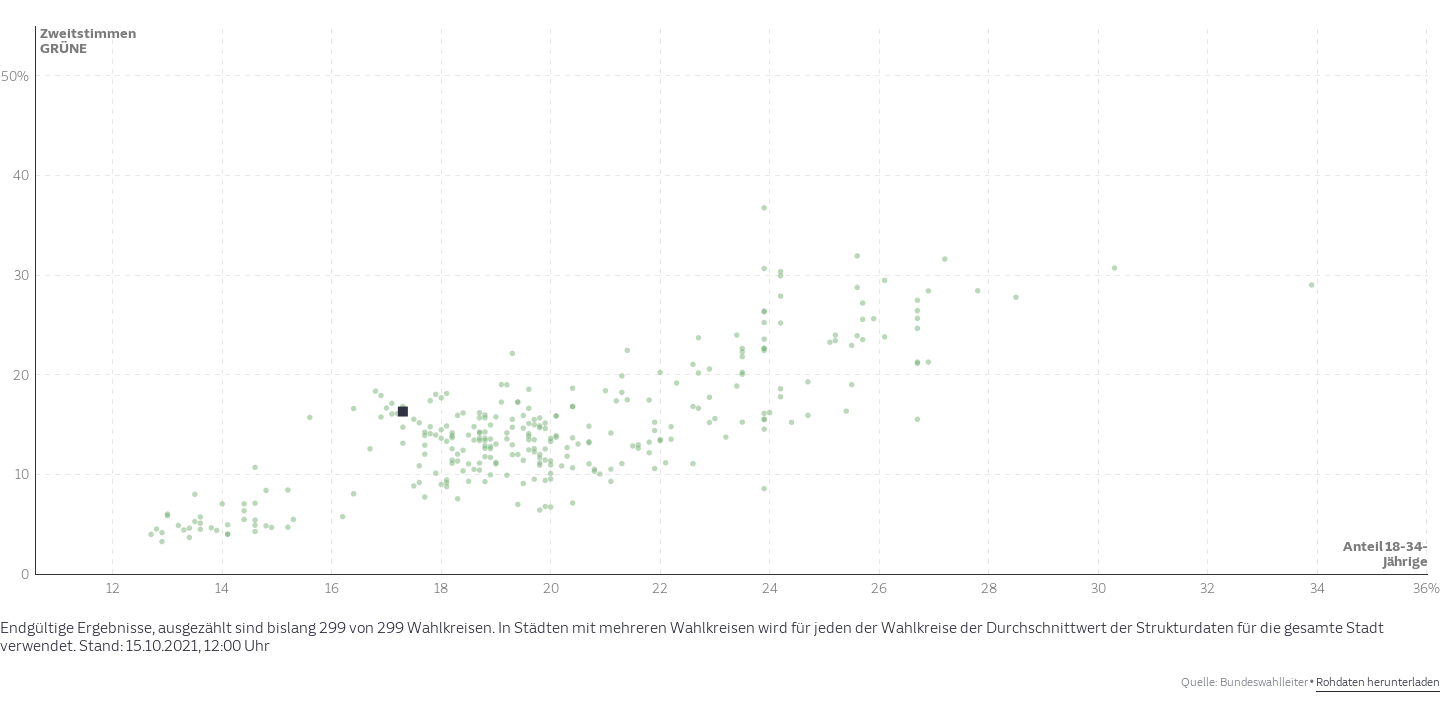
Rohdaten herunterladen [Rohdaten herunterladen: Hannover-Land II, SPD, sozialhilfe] (1378, 682)
